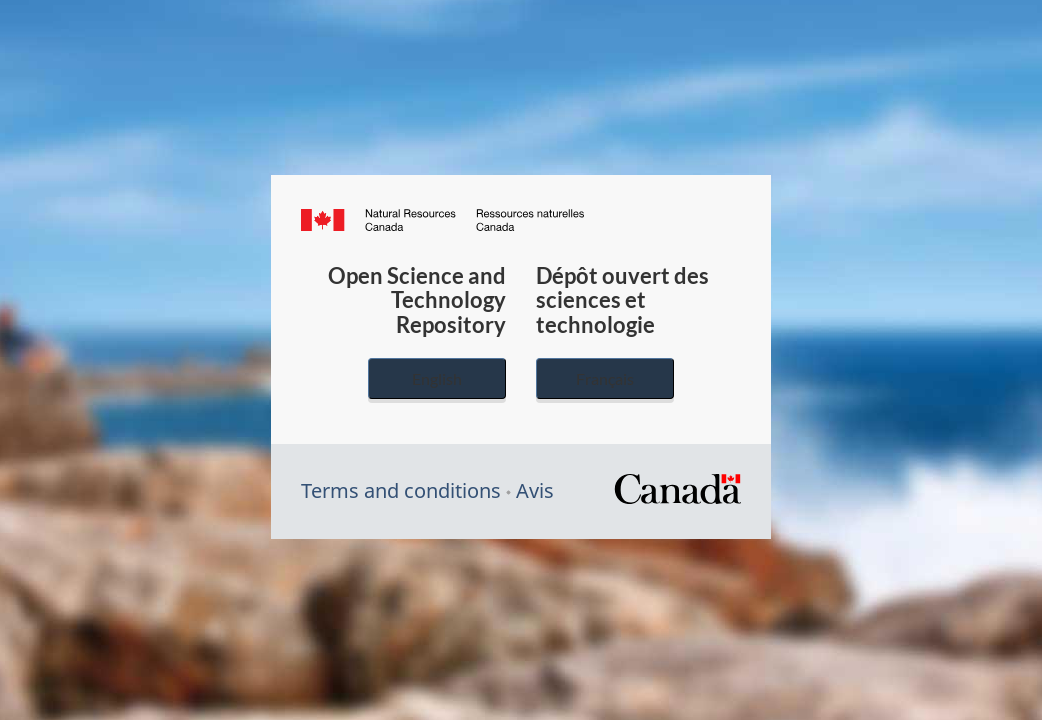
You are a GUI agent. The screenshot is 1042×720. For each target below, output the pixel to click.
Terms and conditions (401, 490)
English (437, 378)
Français (605, 378)
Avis (535, 490)
